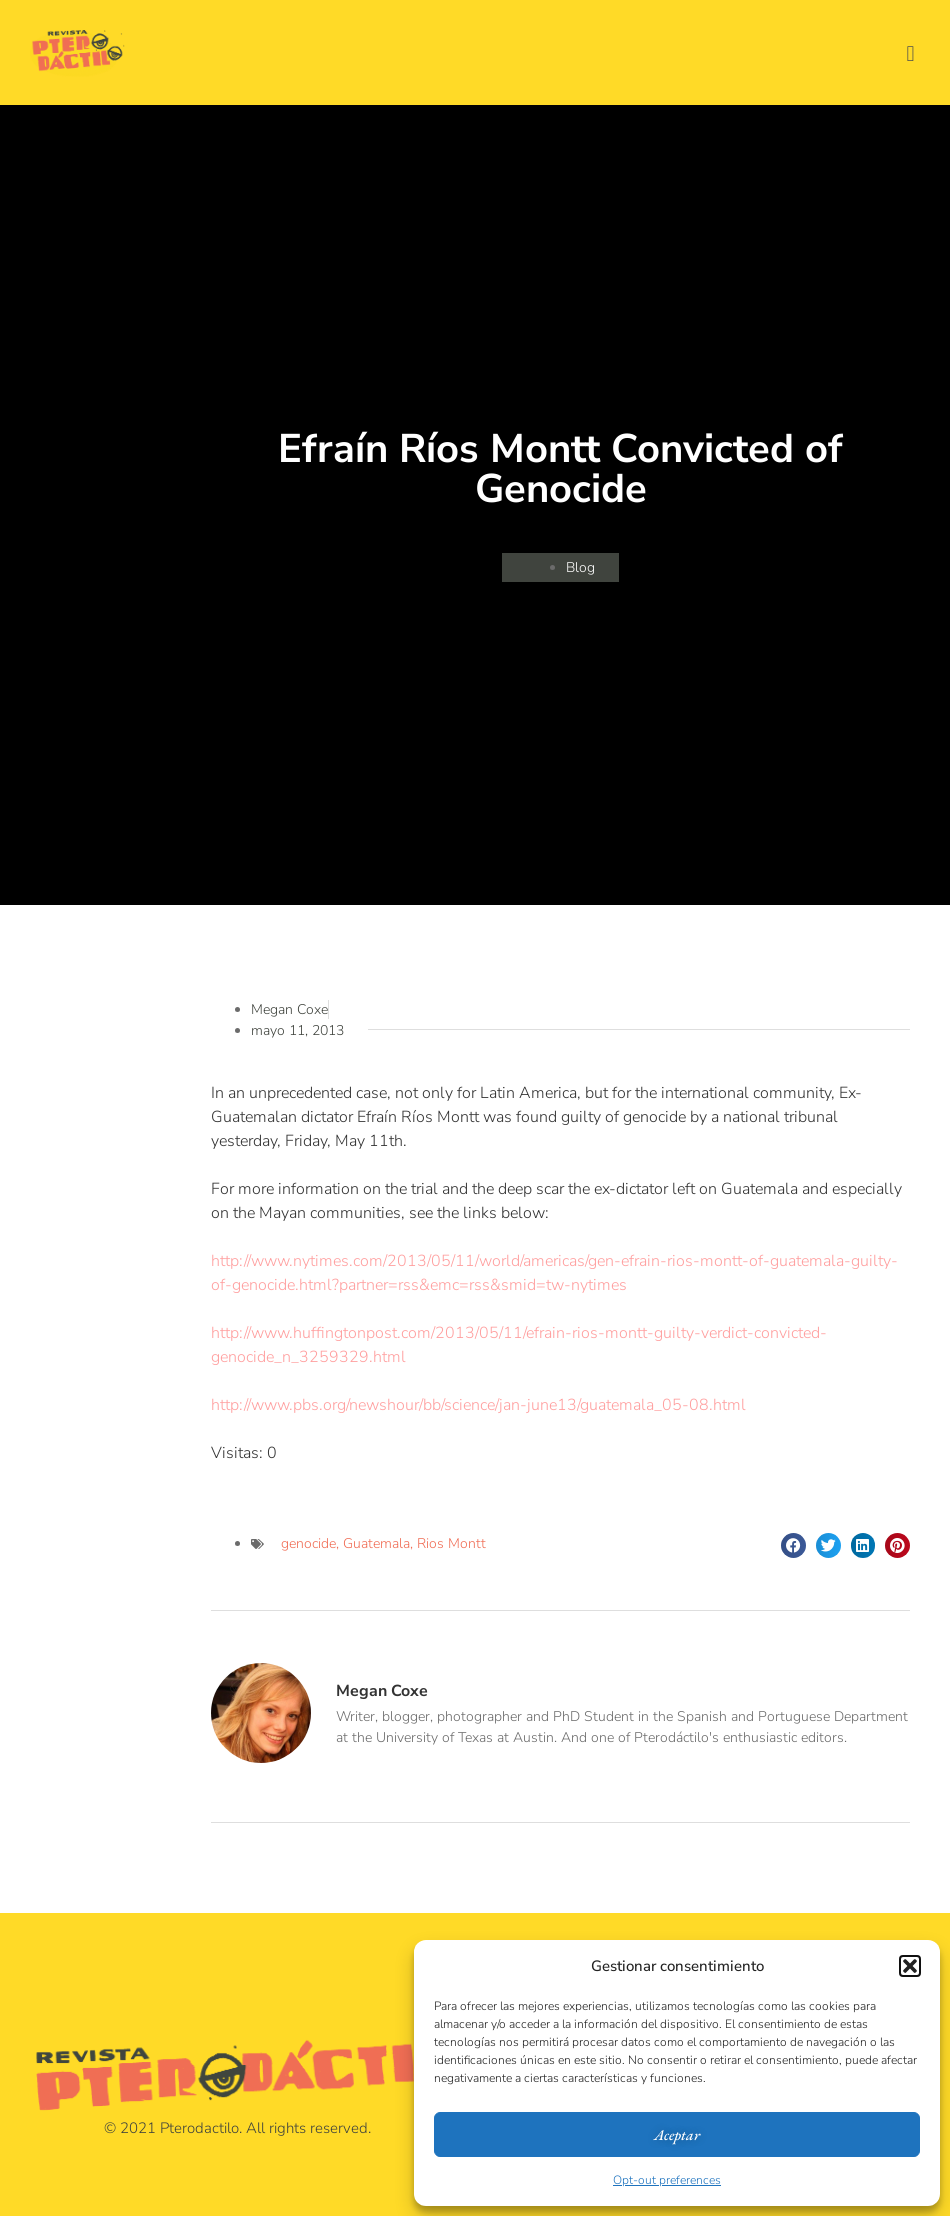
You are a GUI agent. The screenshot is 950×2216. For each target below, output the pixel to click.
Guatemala (376, 1543)
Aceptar (677, 2134)
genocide (308, 1543)
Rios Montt (451, 1543)
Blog (580, 567)
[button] (910, 1966)
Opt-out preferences (667, 2180)
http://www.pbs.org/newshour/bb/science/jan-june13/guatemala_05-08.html (478, 1405)
